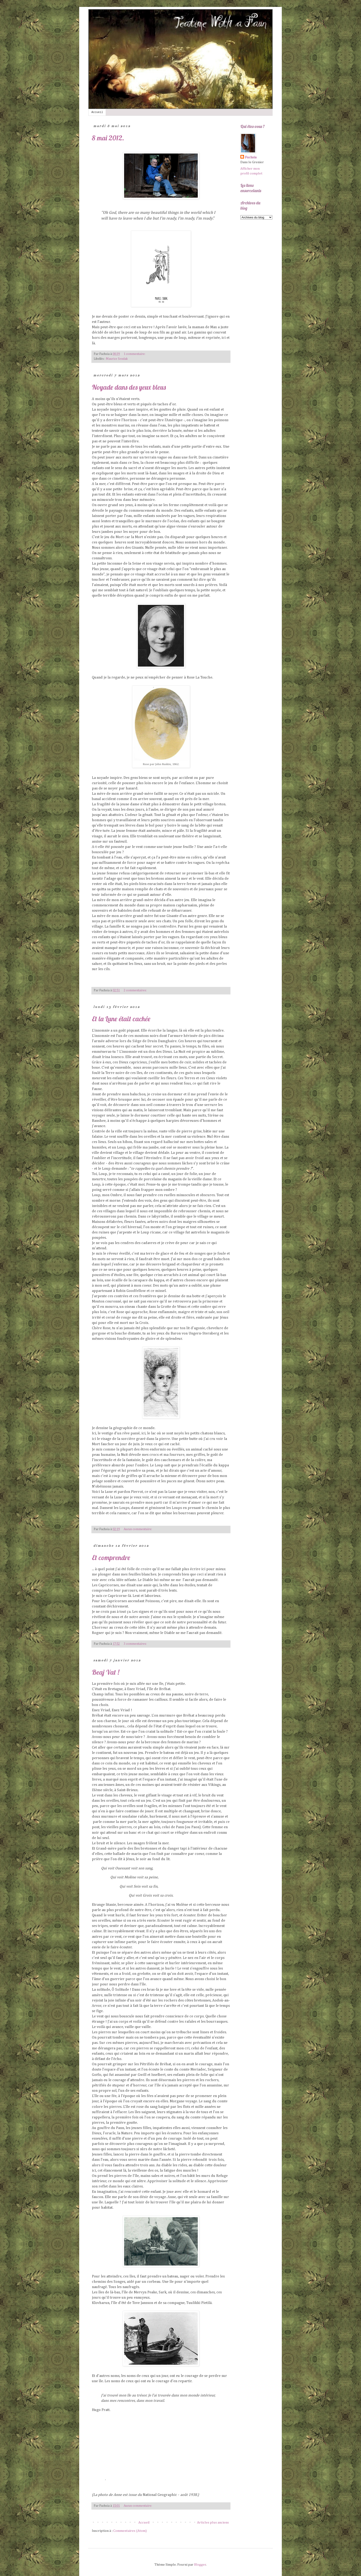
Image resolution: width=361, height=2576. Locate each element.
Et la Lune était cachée (121, 1018)
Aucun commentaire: (138, 1529)
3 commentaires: (135, 1643)
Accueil (97, 112)
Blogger (200, 2564)
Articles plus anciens (213, 2522)
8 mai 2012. (108, 137)
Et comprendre (111, 1557)
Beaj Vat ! (105, 1672)
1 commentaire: (135, 354)
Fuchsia (250, 157)
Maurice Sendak (117, 358)
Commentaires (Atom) (130, 2530)
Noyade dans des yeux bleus (129, 387)
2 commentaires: (135, 990)
